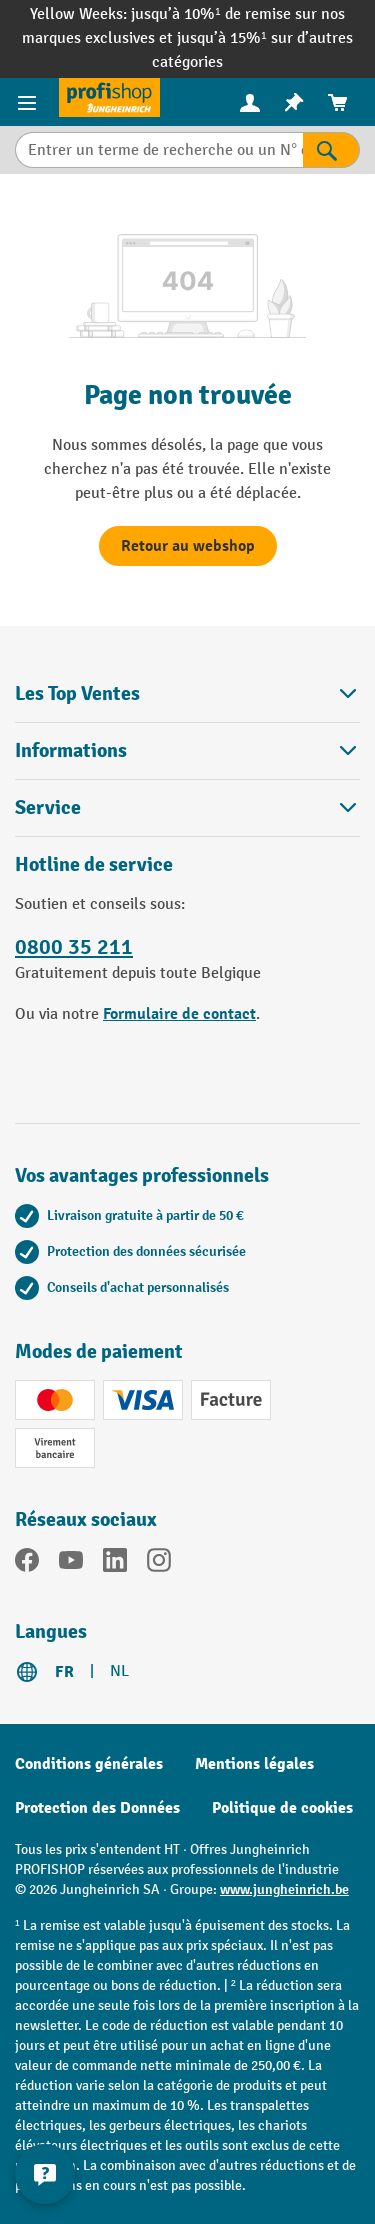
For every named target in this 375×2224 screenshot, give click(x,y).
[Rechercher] (331, 150)
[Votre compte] (250, 102)
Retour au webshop (188, 546)
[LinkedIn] (115, 1564)
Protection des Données (97, 1808)
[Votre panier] (338, 102)
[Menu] (29, 102)
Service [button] (187, 807)
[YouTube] (71, 1564)
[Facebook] (27, 1564)
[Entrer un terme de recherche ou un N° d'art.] (159, 150)
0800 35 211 (74, 947)
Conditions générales (89, 1764)
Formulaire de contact (179, 1014)
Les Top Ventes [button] (187, 693)
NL (119, 1671)
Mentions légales (254, 1764)
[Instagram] (159, 1564)
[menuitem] (250, 102)
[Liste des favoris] (294, 102)
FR (64, 1672)
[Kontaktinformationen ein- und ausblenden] (45, 2174)
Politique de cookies (282, 1808)
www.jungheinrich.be (284, 1889)
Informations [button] (187, 750)
